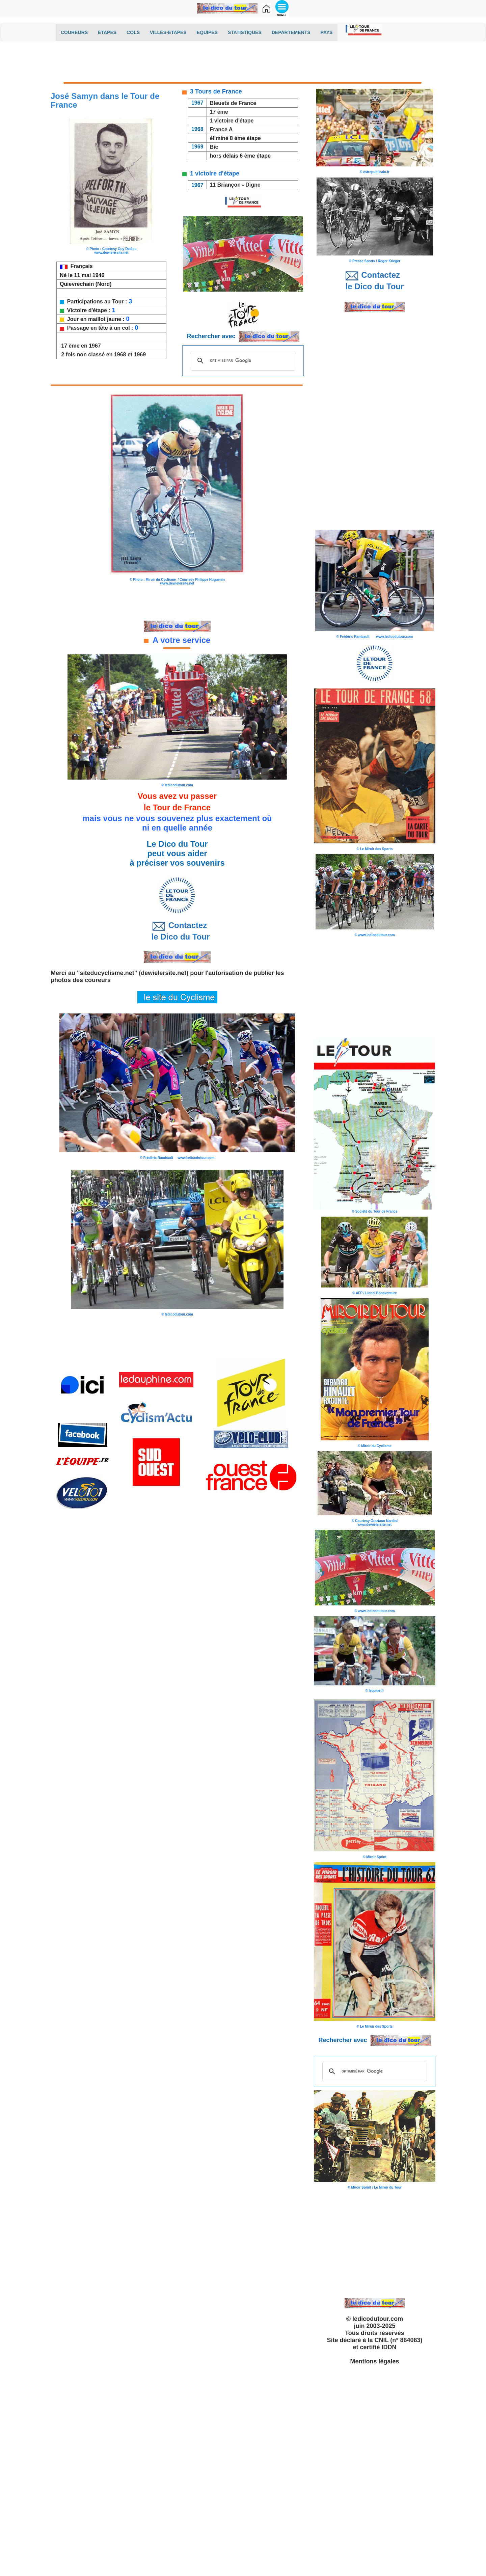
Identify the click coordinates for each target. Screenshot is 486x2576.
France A (221, 129)
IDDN (389, 2347)
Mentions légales (374, 2361)
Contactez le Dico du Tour (177, 930)
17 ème (219, 112)
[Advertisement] (243, 63)
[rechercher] (242, 361)
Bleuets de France (233, 103)
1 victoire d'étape (231, 121)
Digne (252, 185)
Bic (214, 147)
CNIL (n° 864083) (399, 2340)
